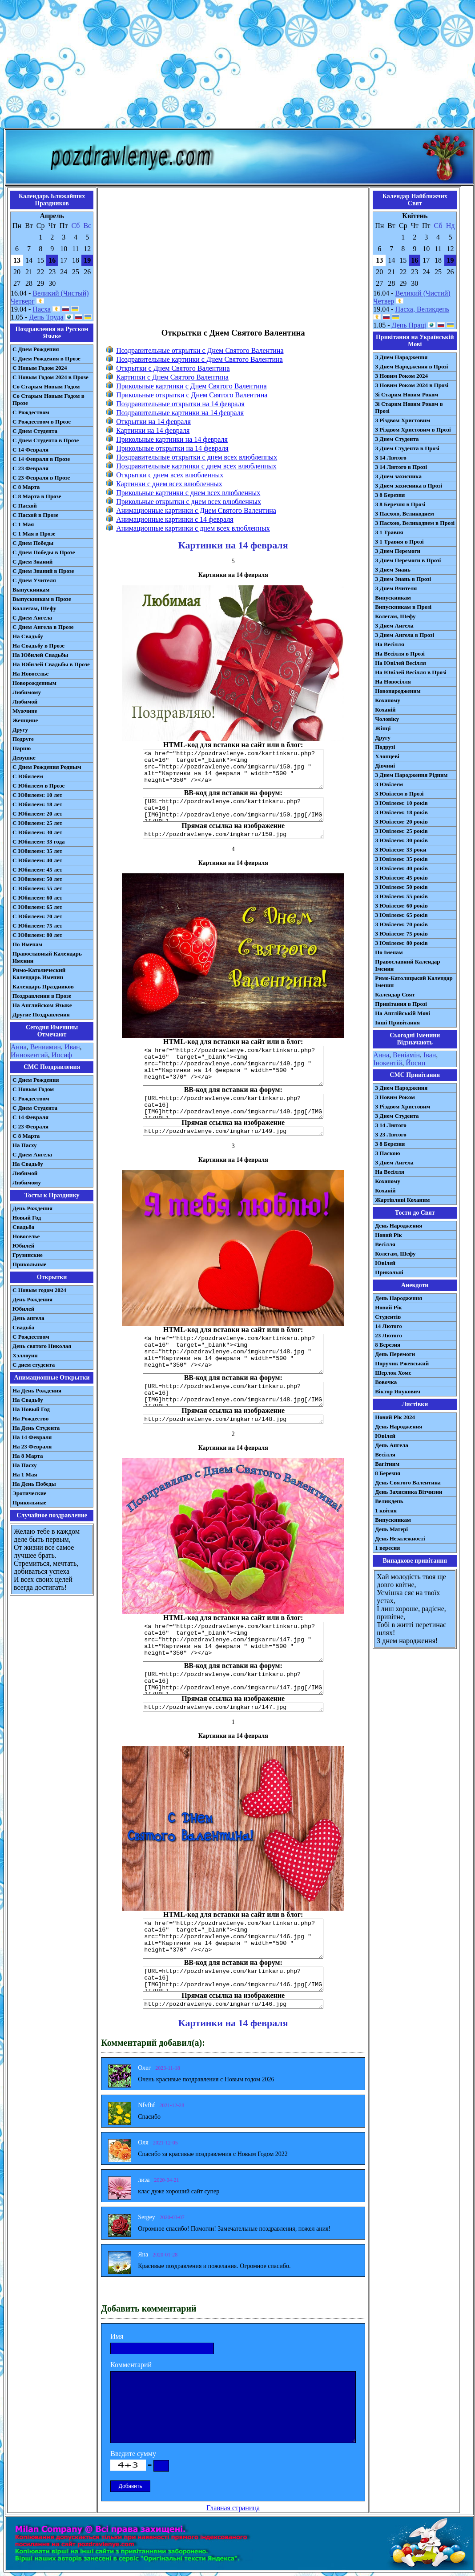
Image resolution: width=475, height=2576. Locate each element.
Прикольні (389, 1272)
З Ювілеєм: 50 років (401, 887)
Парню (21, 748)
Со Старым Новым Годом (46, 386)
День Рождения (32, 1208)
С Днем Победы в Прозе (43, 552)
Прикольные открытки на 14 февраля (172, 448)
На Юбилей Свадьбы (40, 655)
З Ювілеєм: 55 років (401, 896)
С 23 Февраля (30, 468)
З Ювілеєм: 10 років (401, 803)
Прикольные (29, 1264)
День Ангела (391, 1445)
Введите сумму (133, 2453)
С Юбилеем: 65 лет (37, 907)
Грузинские (27, 1255)
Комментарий (131, 2364)
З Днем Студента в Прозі (407, 448)
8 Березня (387, 1344)
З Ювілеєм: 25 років (401, 831)
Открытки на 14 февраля (153, 421)
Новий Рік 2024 (395, 1417)
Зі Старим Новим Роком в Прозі (409, 407)
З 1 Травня (389, 532)
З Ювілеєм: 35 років (401, 859)
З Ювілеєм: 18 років (401, 812)
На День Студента (36, 1427)
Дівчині (385, 765)
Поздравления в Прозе (41, 995)
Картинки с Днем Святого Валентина (172, 377)
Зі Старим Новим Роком (406, 394)
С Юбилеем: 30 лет (37, 832)
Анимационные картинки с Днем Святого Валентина (196, 510)
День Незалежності (400, 1538)
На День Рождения (36, 1390)
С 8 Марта (26, 487)
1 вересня (387, 1547)
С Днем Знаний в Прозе (43, 571)
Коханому (387, 700)
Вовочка (386, 1382)
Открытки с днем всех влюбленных (169, 475)
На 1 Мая (24, 1474)
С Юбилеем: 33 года (38, 841)
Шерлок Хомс (393, 1372)
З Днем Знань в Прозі (403, 579)
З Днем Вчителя (396, 588)
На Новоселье (30, 673)
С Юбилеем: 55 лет (37, 888)
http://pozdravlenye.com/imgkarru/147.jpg (233, 1707)
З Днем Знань (393, 569)
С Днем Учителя (34, 580)
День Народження (398, 1225)
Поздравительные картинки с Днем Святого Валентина (199, 359)
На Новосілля (393, 681)
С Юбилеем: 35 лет (37, 851)
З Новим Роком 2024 (401, 375)
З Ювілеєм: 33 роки (400, 849)
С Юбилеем (27, 776)
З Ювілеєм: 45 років (401, 877)
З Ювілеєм (389, 784)
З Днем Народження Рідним (411, 775)
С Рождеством (30, 412)
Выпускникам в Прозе (41, 599)
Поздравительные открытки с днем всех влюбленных (196, 457)
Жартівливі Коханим (402, 1199)
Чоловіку (387, 719)
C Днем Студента (34, 1107)
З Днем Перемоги (397, 551)
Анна (19, 1047)
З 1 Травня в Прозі (399, 541)
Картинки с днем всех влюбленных (169, 484)
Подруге (23, 739)
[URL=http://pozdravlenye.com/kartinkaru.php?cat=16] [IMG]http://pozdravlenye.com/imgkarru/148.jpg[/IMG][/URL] (233, 1394)
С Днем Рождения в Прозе (46, 358)
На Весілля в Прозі (400, 653)
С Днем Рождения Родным (46, 767)
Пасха (41, 309)
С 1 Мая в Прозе (34, 533)
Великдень (389, 1501)
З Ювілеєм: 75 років (401, 933)
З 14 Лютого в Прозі (401, 467)
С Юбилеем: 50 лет (37, 879)
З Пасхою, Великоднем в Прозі (415, 523)
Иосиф (62, 1055)
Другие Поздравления (41, 1014)
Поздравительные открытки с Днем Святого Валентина (199, 350)
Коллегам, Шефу (34, 608)
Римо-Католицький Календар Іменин (414, 981)
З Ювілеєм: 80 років (401, 943)
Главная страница (233, 2508)
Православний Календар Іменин (407, 965)
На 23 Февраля (32, 1446)
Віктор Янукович (397, 1391)
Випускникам (393, 597)
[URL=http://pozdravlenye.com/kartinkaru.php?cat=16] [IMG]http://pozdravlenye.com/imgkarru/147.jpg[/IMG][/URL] (233, 1682)
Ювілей (385, 1263)
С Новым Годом (33, 1089)
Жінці (382, 728)
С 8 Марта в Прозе (36, 496)
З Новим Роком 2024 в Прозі (411, 385)
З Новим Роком (395, 1097)
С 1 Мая (23, 524)
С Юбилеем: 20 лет (37, 813)
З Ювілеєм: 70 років (401, 924)
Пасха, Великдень (422, 309)
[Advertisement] (237, 66)
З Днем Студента (397, 439)
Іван (429, 1055)
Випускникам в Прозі (403, 607)
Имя (116, 2336)
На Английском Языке (42, 1005)
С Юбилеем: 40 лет (37, 860)
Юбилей (23, 1245)
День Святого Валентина (408, 1482)
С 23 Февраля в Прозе (41, 477)
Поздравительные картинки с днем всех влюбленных (196, 466)
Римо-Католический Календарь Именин (38, 973)
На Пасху (24, 1145)
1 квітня (386, 1510)
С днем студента (33, 1364)
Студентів (388, 1316)
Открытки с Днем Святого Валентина (172, 368)
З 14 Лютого (391, 457)
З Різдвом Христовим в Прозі (413, 429)
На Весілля (389, 644)
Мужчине (24, 711)
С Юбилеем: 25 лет (37, 823)
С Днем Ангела (32, 617)
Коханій (385, 709)
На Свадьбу (27, 636)
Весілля (385, 1244)
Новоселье (26, 1236)
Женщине (25, 720)
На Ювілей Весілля (400, 663)
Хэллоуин (25, 1355)
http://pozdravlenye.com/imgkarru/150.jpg (233, 834)
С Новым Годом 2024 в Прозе (50, 377)
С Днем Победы (32, 543)
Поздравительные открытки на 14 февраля (180, 404)
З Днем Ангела (394, 625)
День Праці (409, 325)
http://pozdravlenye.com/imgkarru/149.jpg (233, 1131)
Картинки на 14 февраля (152, 430)
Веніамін (406, 1055)
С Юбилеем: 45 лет (37, 869)
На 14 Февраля (32, 1437)
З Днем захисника (398, 476)
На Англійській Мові (402, 1013)
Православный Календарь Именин (47, 957)
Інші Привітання (397, 1022)
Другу (20, 729)
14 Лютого (388, 1326)
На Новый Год (31, 1409)
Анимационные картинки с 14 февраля (174, 519)
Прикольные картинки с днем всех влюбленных (188, 492)
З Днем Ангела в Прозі (404, 635)
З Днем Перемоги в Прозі (408, 560)
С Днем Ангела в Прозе (42, 627)
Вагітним (387, 1463)
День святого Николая (41, 1346)
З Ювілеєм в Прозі (399, 793)
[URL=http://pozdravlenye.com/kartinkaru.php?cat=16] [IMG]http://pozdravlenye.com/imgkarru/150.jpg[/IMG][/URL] (233, 809)
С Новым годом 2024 (39, 1290)
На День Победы (34, 1483)
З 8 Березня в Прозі (400, 504)
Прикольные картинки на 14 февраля (172, 439)
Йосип (415, 1063)
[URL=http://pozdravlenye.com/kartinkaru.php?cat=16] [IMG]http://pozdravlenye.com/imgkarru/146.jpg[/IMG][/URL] (233, 1979)
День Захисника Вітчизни (408, 1491)
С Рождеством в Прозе (41, 421)
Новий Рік (388, 1235)
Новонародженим (398, 691)
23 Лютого (388, 1335)
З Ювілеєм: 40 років (401, 868)
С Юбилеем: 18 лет (37, 804)
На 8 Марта (27, 1455)
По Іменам (389, 952)
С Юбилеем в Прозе (38, 785)
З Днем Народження (401, 357)
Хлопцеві (387, 756)
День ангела (28, 1318)
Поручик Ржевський (402, 1363)
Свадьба (23, 1227)
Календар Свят (395, 994)
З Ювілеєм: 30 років (401, 840)
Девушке (24, 757)
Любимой (24, 701)
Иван (72, 1047)
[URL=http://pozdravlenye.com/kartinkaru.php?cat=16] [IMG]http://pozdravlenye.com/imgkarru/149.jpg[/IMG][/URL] (233, 1106)
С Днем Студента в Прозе (45, 440)
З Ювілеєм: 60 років (401, 905)
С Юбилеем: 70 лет (37, 916)
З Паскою (387, 1153)
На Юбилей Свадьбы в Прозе (51, 664)
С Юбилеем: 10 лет (37, 795)
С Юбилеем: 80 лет (37, 935)
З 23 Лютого (391, 1134)
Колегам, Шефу (395, 616)
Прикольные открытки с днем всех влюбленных (188, 501)
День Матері (391, 1529)
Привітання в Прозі (401, 1003)
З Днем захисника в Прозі (408, 485)
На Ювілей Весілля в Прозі (411, 672)
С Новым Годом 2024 (39, 367)
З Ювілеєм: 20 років (401, 821)
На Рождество (30, 1418)
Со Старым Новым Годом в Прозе (48, 399)
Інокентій (387, 1063)
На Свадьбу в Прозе (38, 645)
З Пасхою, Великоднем (404, 513)
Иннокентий (29, 1055)
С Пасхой (24, 505)
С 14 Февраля (30, 449)
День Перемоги (395, 1354)
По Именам (27, 944)
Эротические (29, 1493)
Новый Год (26, 1217)
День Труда (46, 317)
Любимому (26, 692)
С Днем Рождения (35, 349)
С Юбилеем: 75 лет (37, 925)
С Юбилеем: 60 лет (37, 897)
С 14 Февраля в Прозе (41, 459)
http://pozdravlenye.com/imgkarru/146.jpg (233, 2004)
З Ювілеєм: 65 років (401, 915)
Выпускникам (30, 589)
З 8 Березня (390, 495)
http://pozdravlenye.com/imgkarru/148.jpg (233, 1419)
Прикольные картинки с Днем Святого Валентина (191, 386)
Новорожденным (34, 683)
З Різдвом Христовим (402, 420)
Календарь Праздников (43, 986)
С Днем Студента (34, 431)
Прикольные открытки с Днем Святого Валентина (191, 395)
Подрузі (385, 747)
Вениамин (45, 1047)
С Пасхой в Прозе (35, 515)
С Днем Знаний (32, 561)
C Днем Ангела (32, 1154)
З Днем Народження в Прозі (411, 366)
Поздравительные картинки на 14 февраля (180, 412)
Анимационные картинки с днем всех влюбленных (193, 528)
